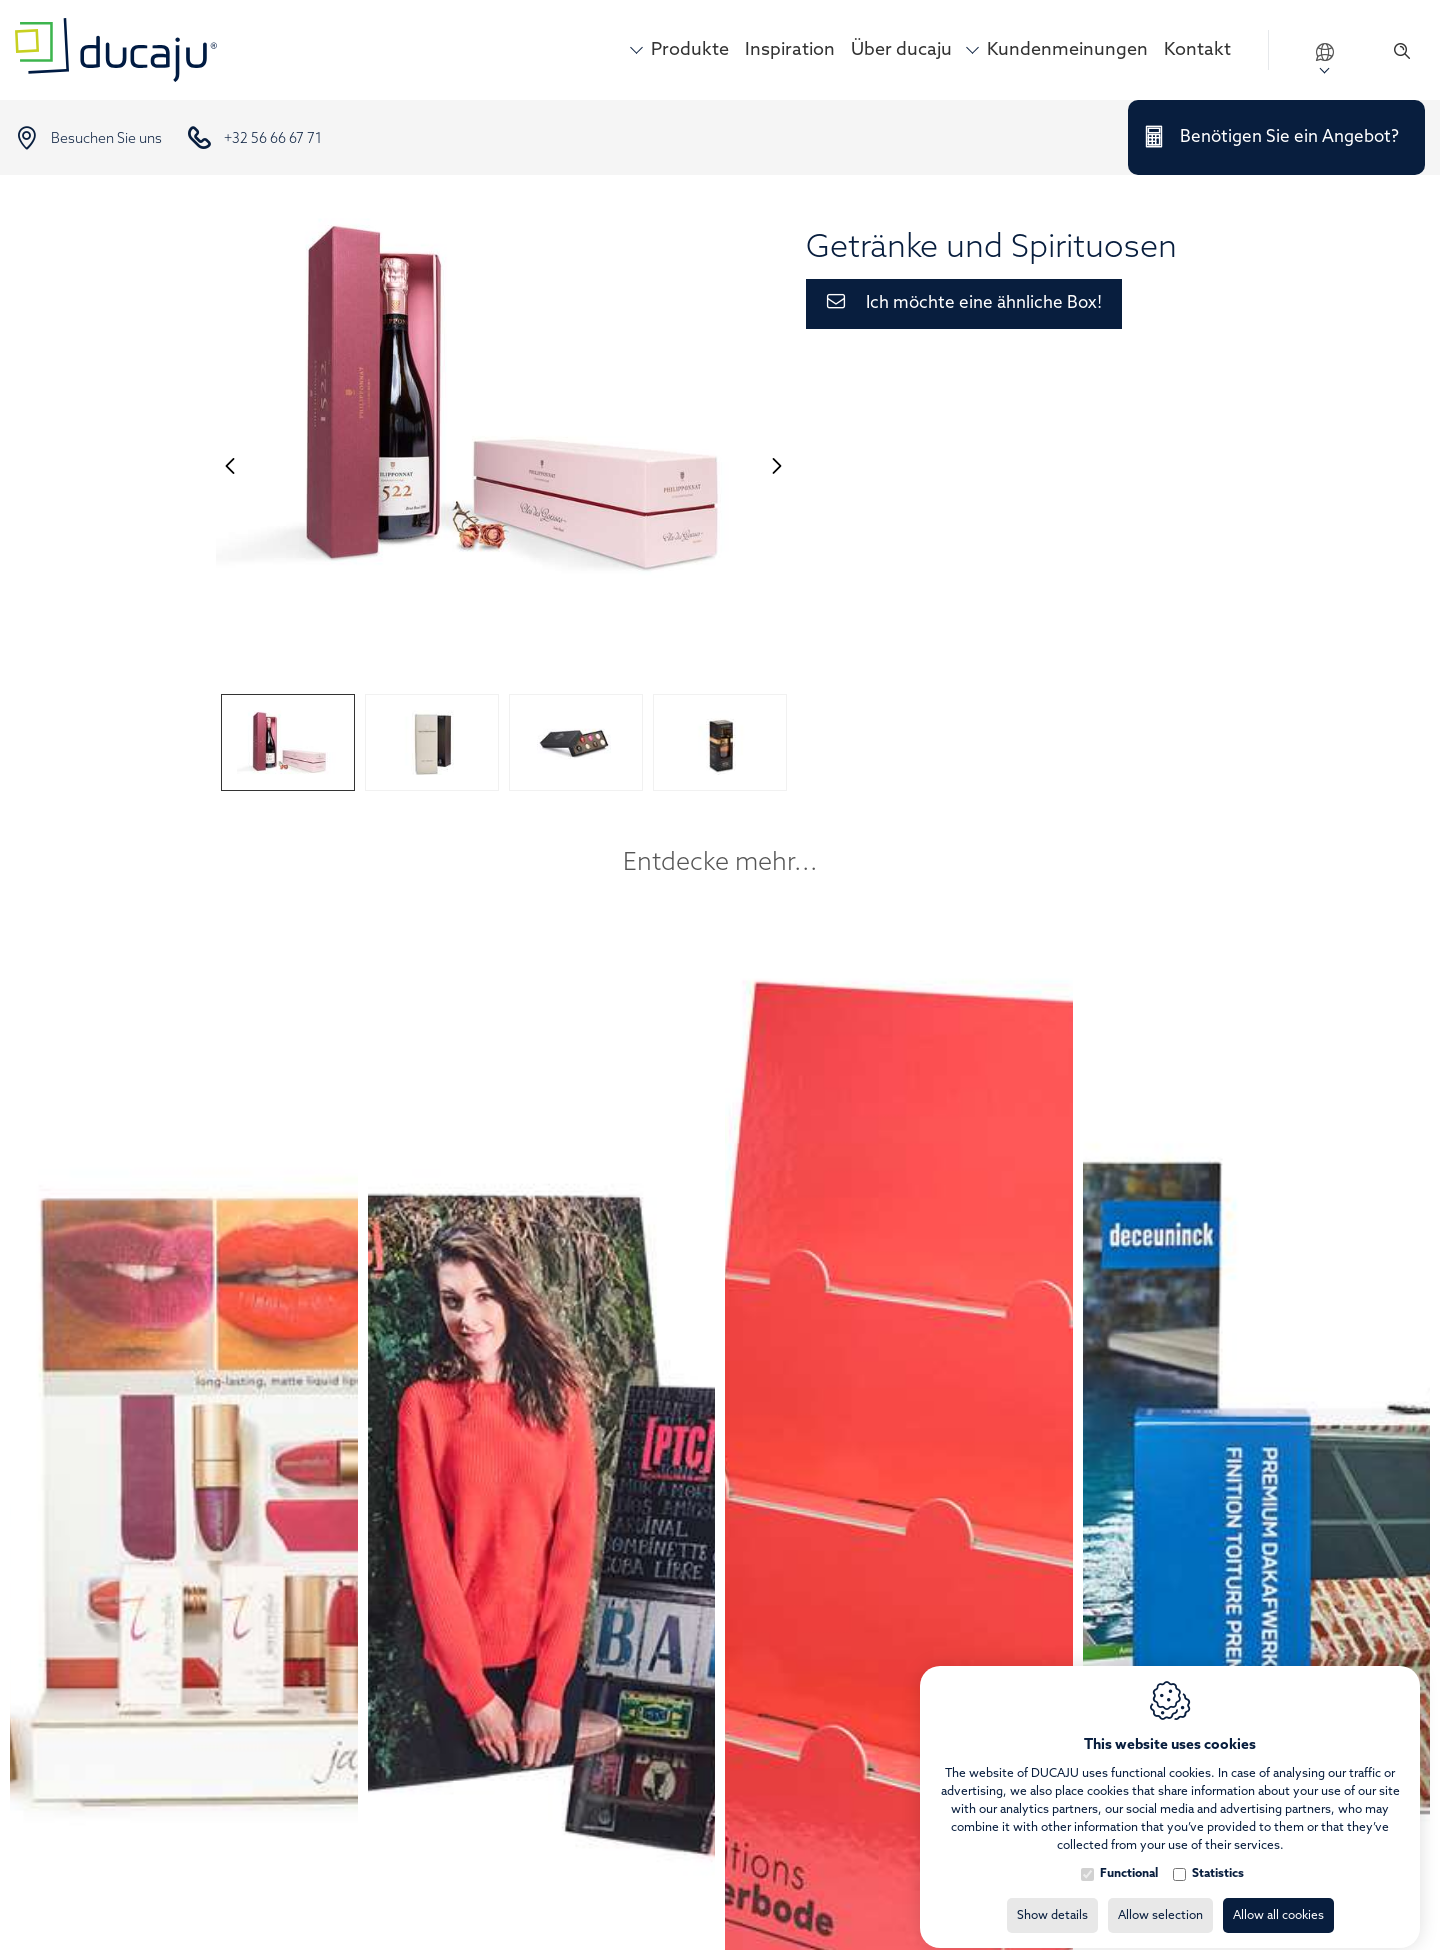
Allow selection (1160, 1898)
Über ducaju (901, 50)
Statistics (1218, 1856)
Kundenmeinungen (1067, 50)
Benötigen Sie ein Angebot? (1289, 137)
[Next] (777, 465)
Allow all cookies (1278, 1898)
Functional (1129, 1856)
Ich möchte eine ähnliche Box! (984, 303)
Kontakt (1197, 50)
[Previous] (230, 465)
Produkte (690, 50)
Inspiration (790, 50)
